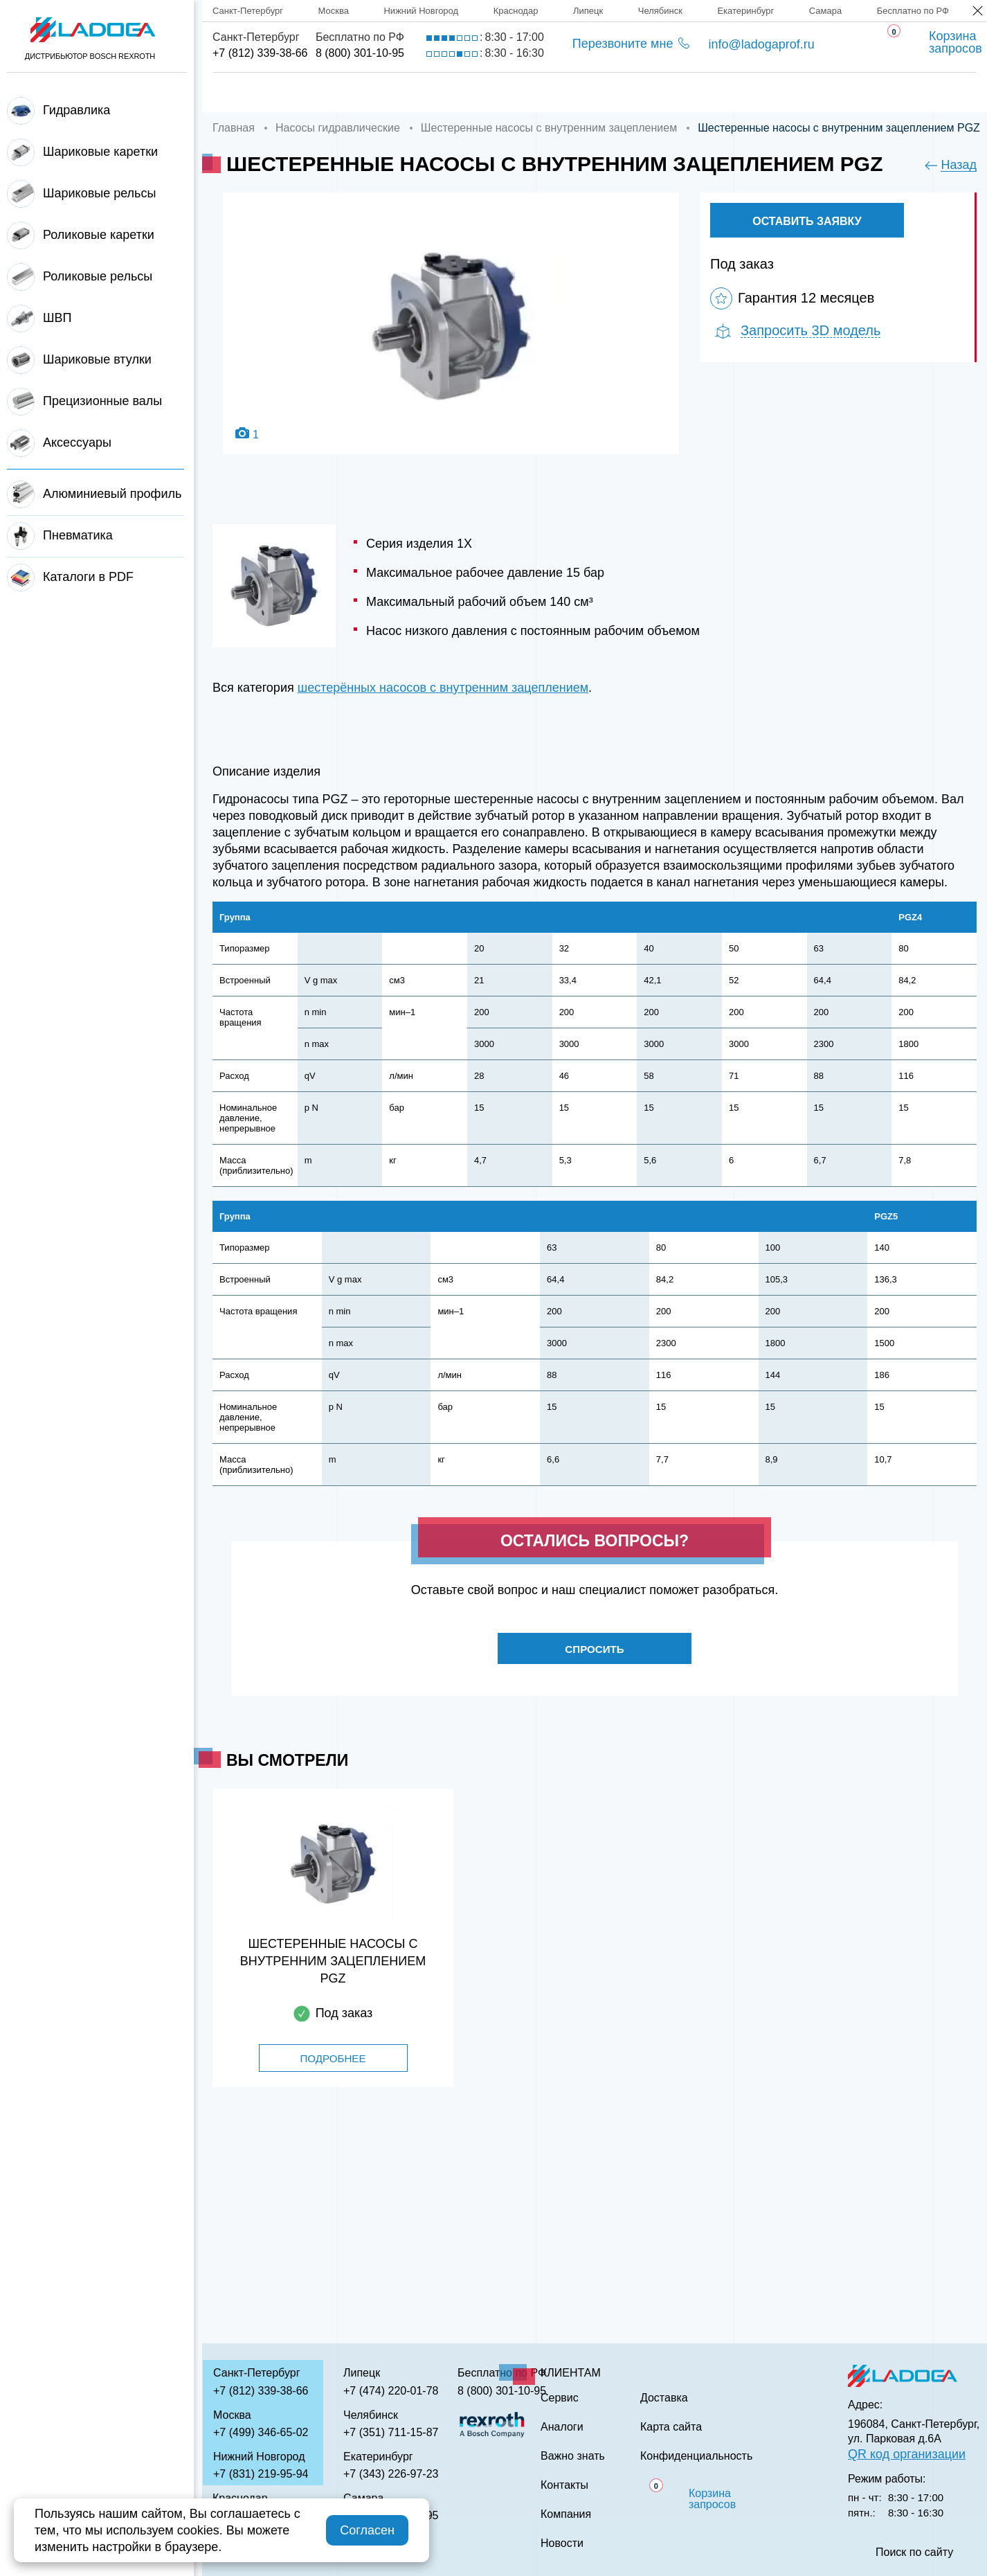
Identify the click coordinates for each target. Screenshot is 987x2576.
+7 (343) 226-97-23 (390, 2474)
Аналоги (637, 92)
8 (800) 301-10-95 (360, 53)
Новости (562, 2543)
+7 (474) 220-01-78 (390, 2391)
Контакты (863, 92)
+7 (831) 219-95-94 (260, 2474)
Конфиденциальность (696, 2456)
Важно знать (748, 92)
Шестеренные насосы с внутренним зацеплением (549, 128)
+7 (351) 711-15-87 (390, 2432)
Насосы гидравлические (337, 128)
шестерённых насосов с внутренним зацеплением (443, 688)
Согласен (367, 2530)
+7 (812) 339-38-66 (259, 53)
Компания (341, 92)
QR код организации (907, 2454)
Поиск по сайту (914, 2552)
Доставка (447, 92)
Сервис (543, 92)
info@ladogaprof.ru (761, 44)
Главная (240, 92)
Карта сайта (671, 2427)
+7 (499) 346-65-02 (260, 2432)
